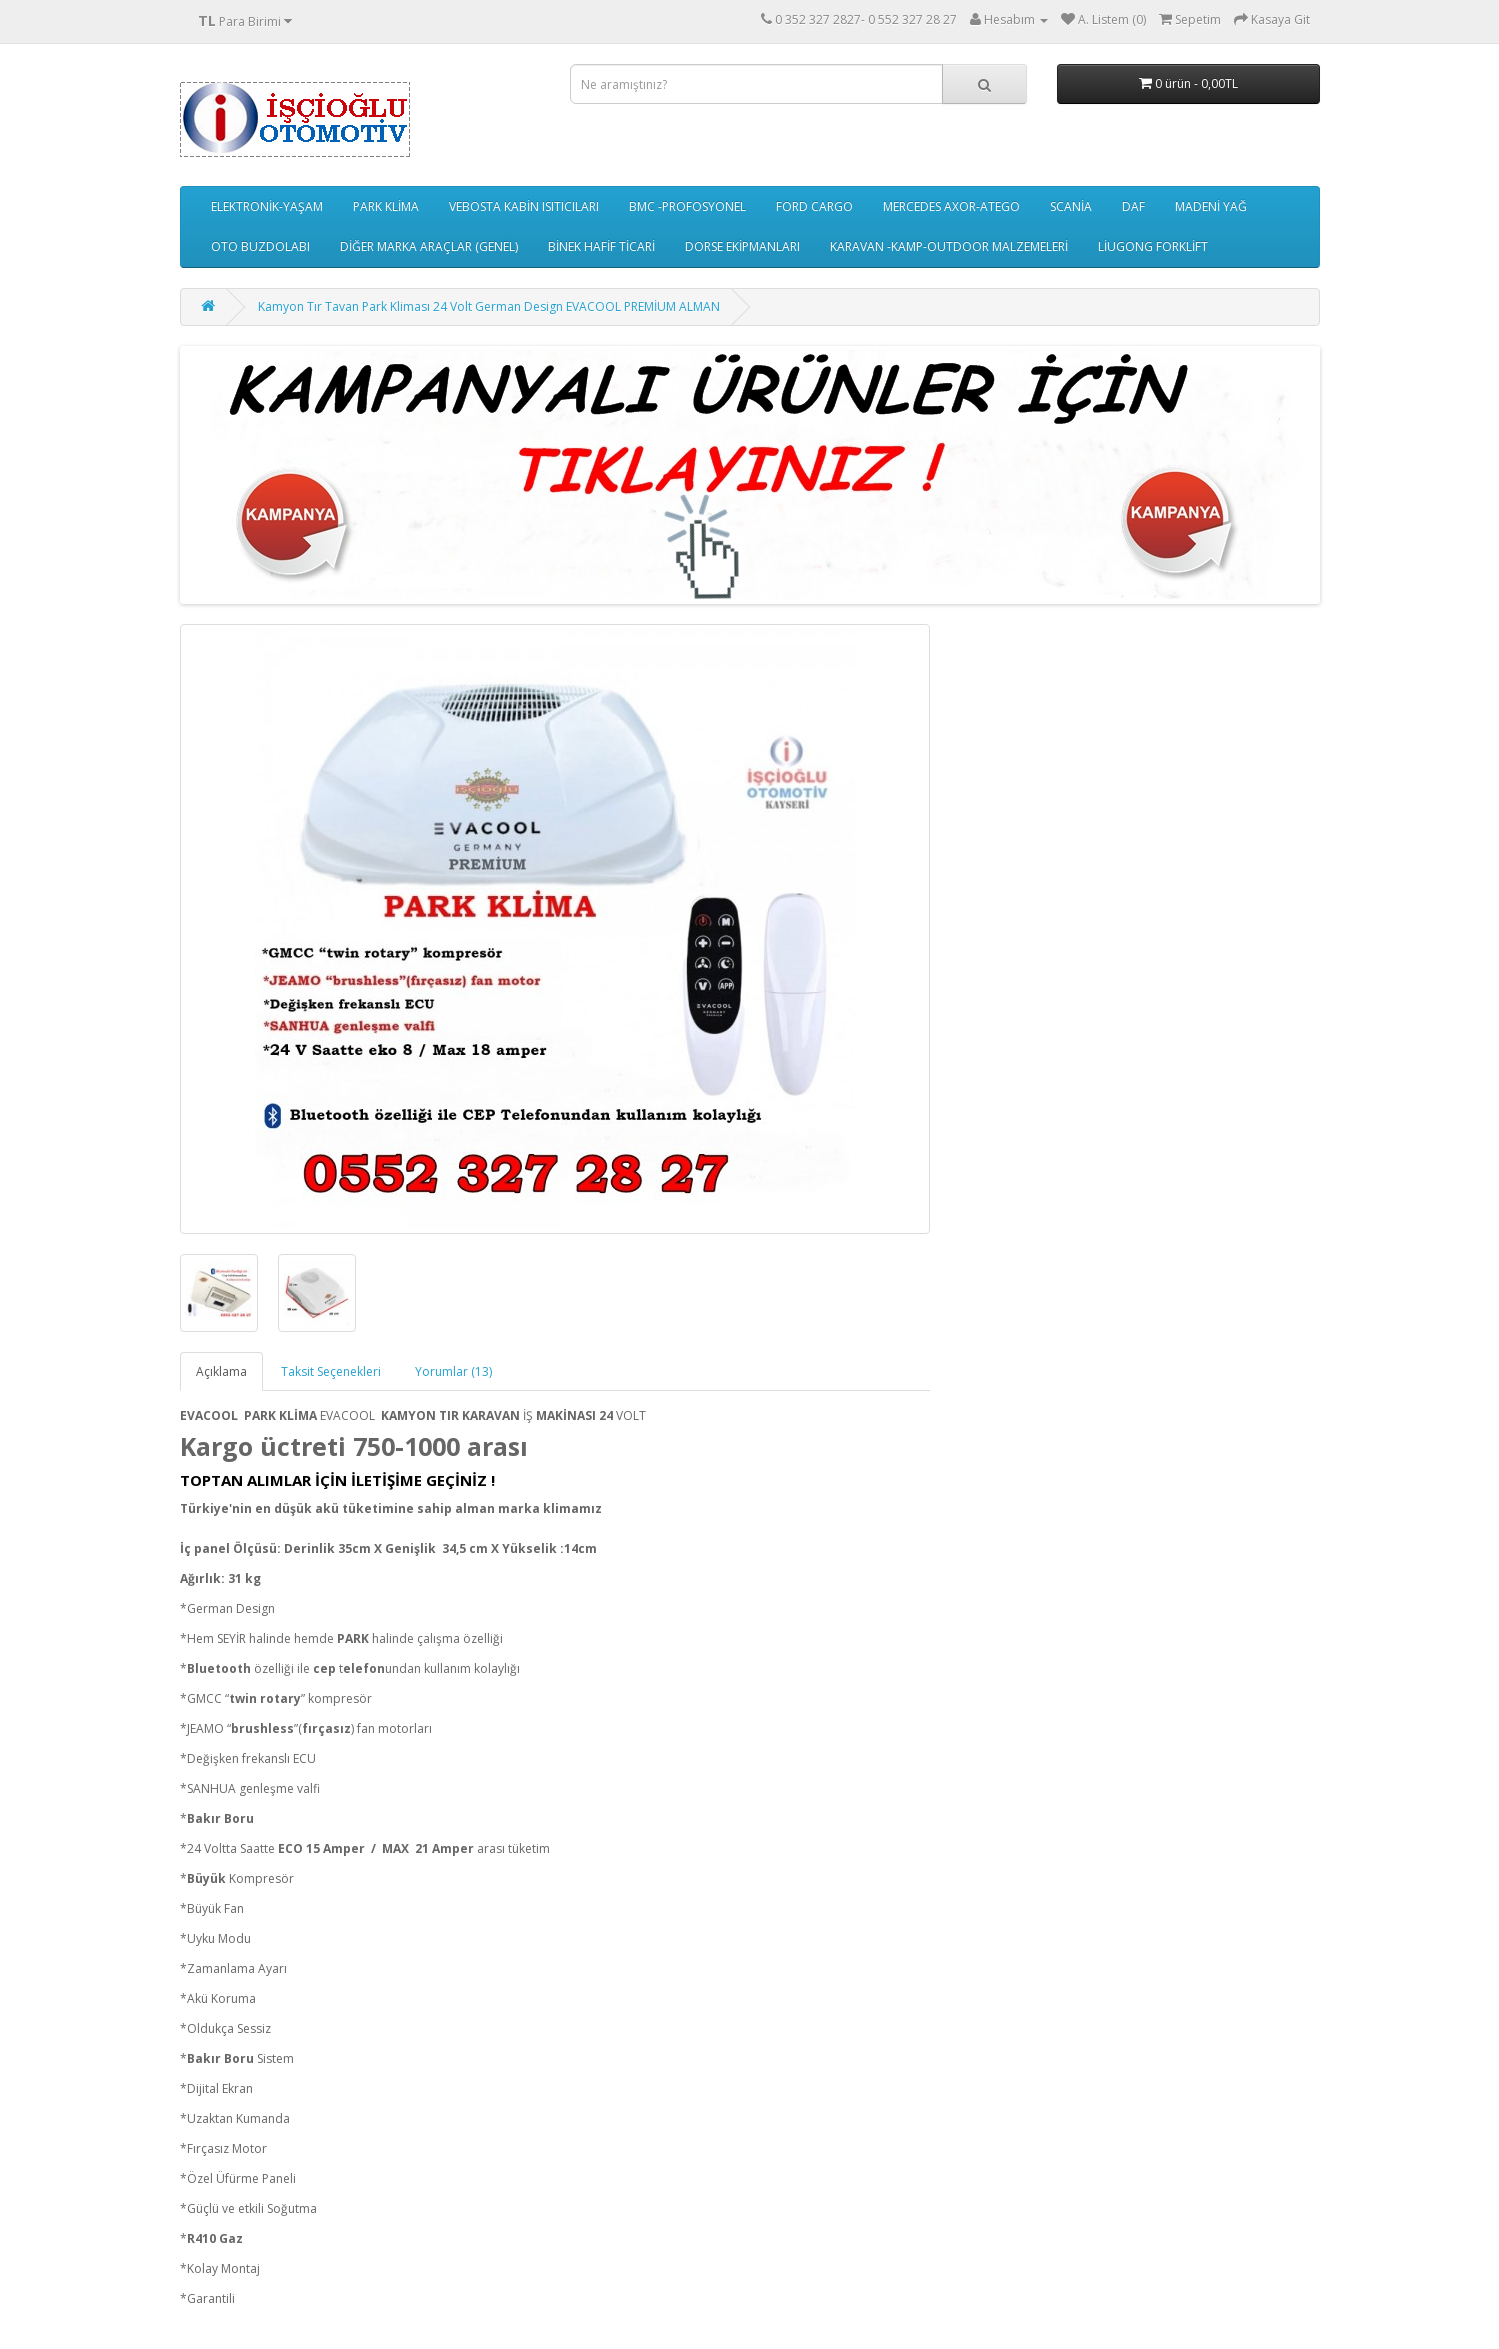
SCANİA (1071, 206)
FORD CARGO (814, 206)
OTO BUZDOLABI (260, 246)
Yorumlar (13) (453, 1371)
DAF (1133, 206)
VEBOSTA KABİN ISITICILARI (524, 206)
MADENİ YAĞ (1211, 206)
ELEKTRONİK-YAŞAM (267, 206)
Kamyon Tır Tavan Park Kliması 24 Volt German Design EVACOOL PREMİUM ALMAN (489, 306)
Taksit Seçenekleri (331, 1371)
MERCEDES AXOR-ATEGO (951, 206)
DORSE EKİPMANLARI (742, 246)
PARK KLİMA (386, 206)
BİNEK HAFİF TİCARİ (601, 246)
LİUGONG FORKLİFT (1153, 246)
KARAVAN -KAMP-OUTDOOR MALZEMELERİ (949, 246)
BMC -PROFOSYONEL (687, 206)
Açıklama (221, 1371)
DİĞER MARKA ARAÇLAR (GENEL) (429, 246)
